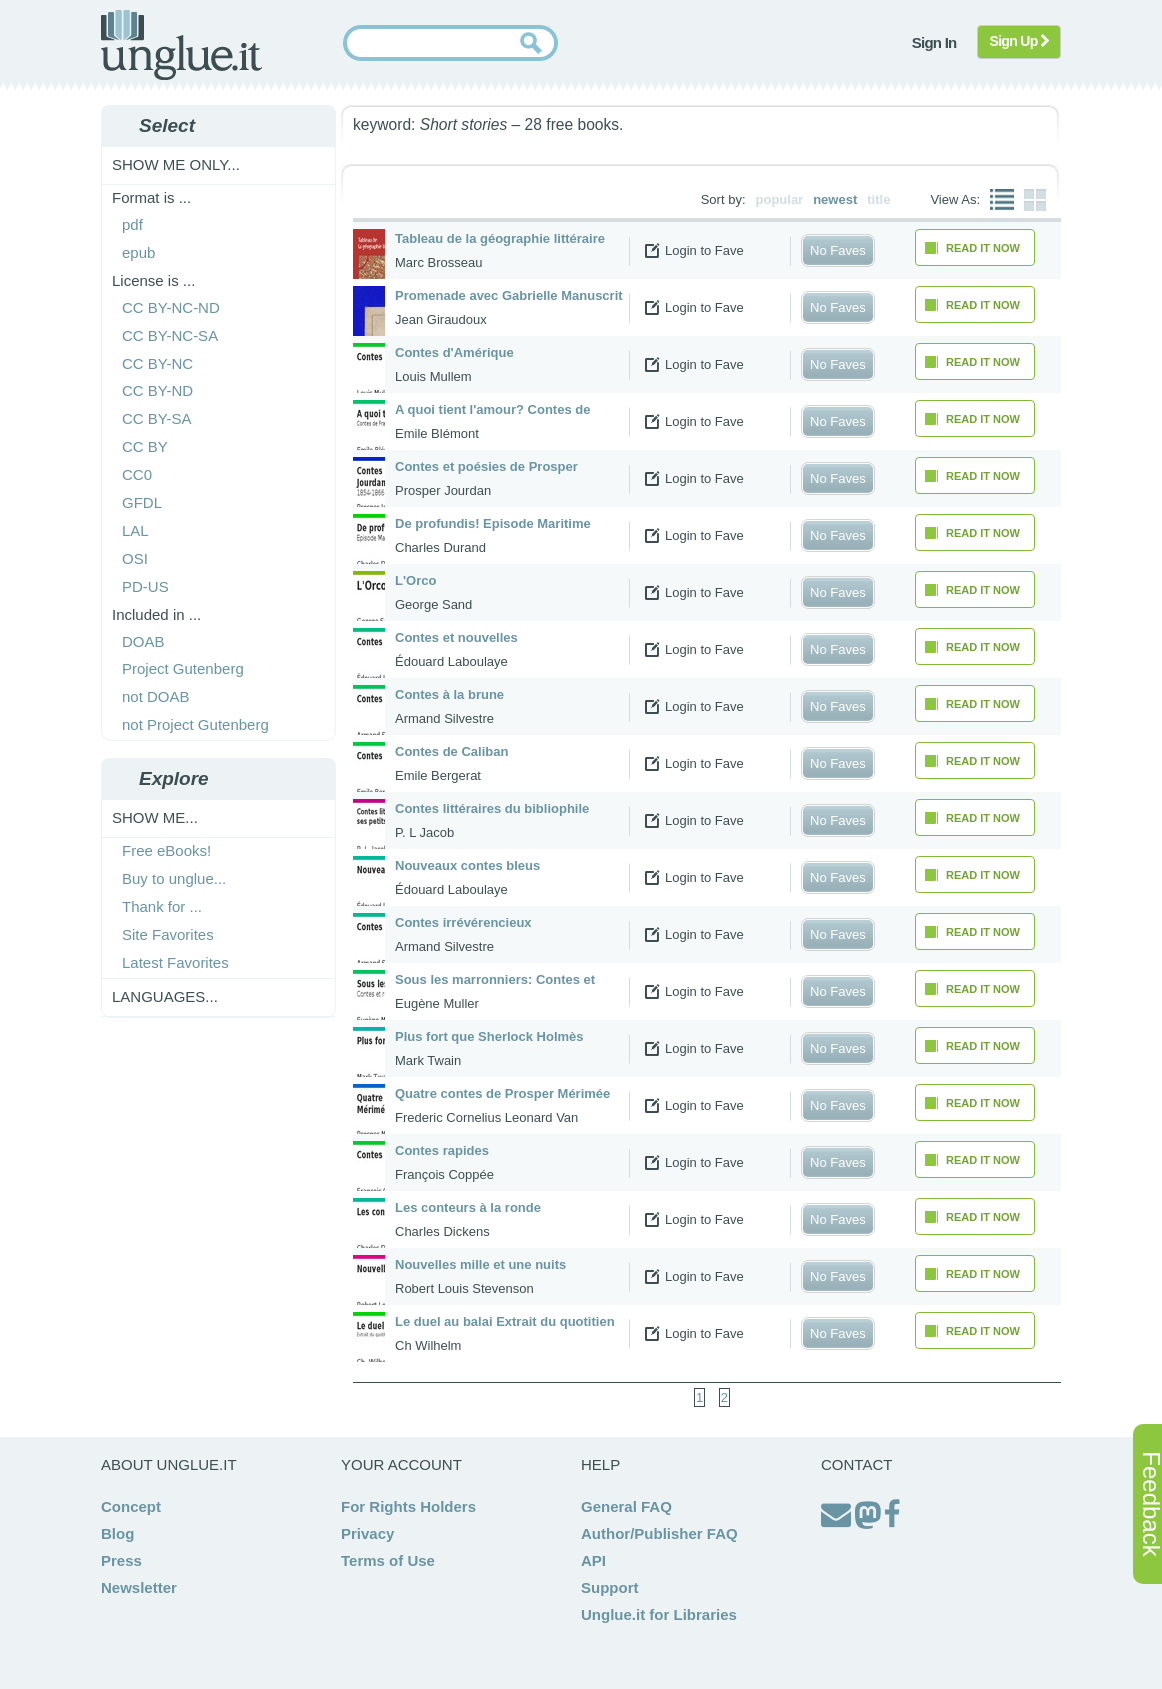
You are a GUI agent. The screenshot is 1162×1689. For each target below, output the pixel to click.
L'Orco (415, 580)
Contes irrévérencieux (463, 922)
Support (610, 1587)
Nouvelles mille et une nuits (480, 1264)
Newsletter (139, 1587)
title (878, 199)
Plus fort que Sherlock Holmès (489, 1036)
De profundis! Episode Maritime (493, 523)
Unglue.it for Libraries (659, 1614)
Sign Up (1019, 41)
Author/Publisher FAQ (659, 1533)
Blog (117, 1533)
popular (780, 199)
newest (835, 199)
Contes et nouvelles (456, 637)
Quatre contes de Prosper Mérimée (502, 1093)
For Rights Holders (408, 1506)
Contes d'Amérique (454, 352)
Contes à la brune (449, 694)
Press (121, 1560)
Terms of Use (388, 1560)
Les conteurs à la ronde (468, 1207)
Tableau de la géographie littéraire (500, 238)
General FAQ (626, 1506)
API (593, 1560)
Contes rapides (442, 1150)
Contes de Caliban (451, 751)
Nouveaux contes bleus (467, 865)
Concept (131, 1506)
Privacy (367, 1533)
